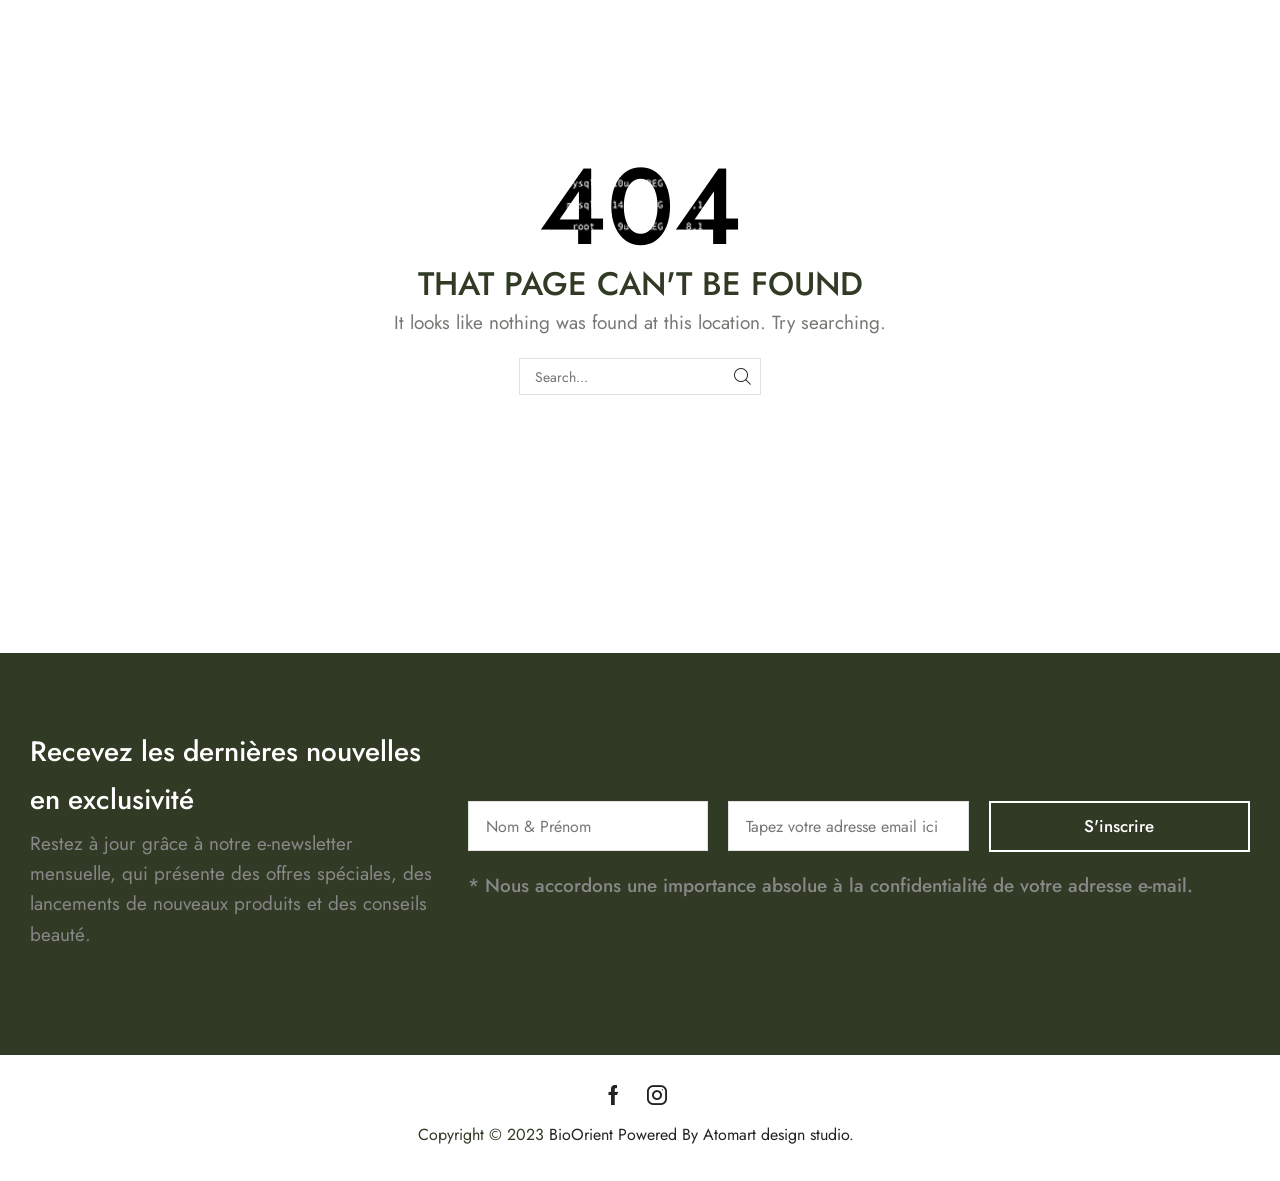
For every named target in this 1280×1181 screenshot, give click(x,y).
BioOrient (581, 1134)
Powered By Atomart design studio (731, 1134)
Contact (1170, 87)
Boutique (962, 87)
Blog (1237, 87)
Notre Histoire (1068, 87)
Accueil (880, 87)
